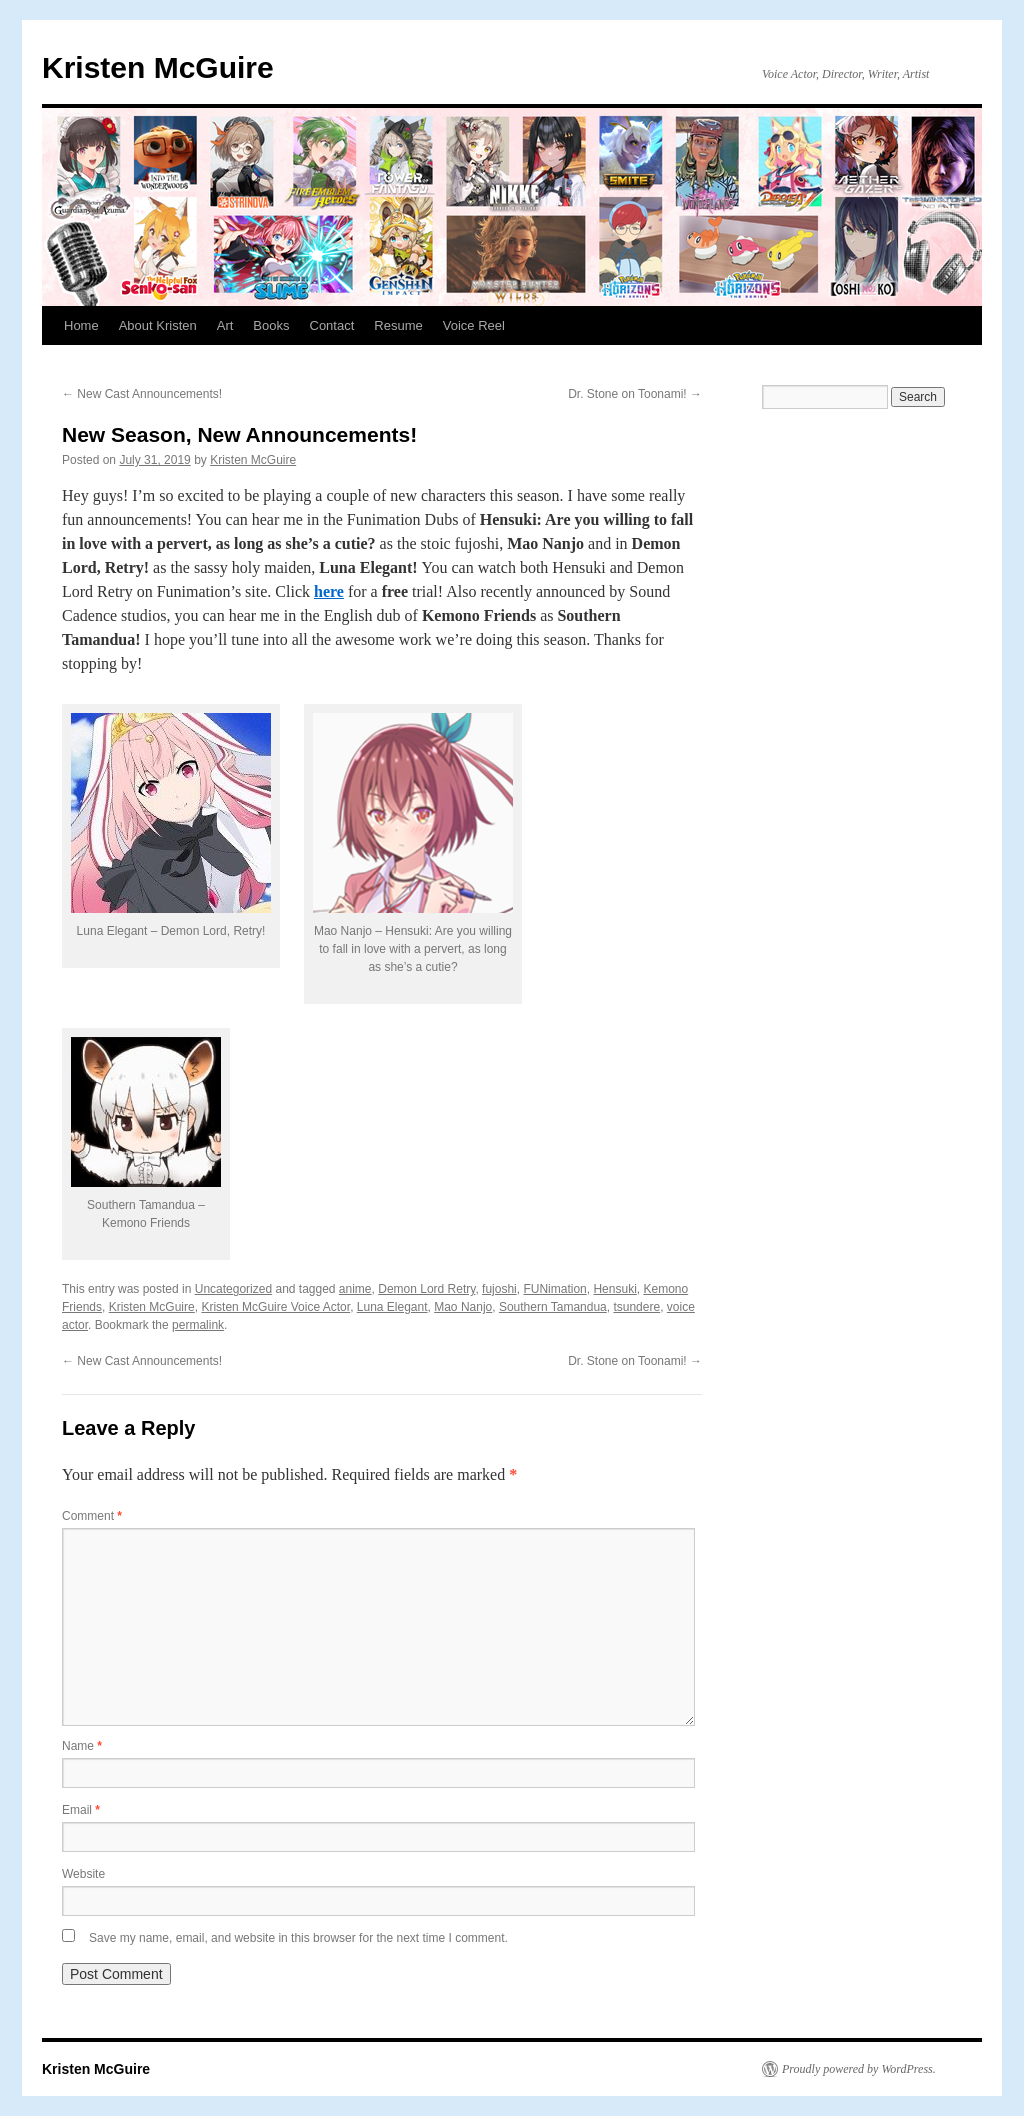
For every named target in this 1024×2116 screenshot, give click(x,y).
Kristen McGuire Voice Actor (275, 1307)
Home (81, 325)
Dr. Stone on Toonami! (635, 394)
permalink (198, 1325)
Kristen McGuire (158, 67)
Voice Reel (474, 325)
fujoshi (499, 1289)
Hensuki (614, 1289)
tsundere (636, 1307)
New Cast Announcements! (142, 394)
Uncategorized (233, 1289)
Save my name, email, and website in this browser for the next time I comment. (298, 1938)
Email (81, 1810)
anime (355, 1289)
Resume (398, 325)
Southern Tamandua (553, 1307)
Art (225, 325)
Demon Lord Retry (426, 1289)
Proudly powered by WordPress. (859, 2069)
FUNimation (554, 1289)
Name (82, 1746)
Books (271, 325)
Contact (332, 325)
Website (83, 1874)
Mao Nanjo (463, 1307)
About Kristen (158, 325)
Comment (92, 1516)
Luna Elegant (392, 1307)
